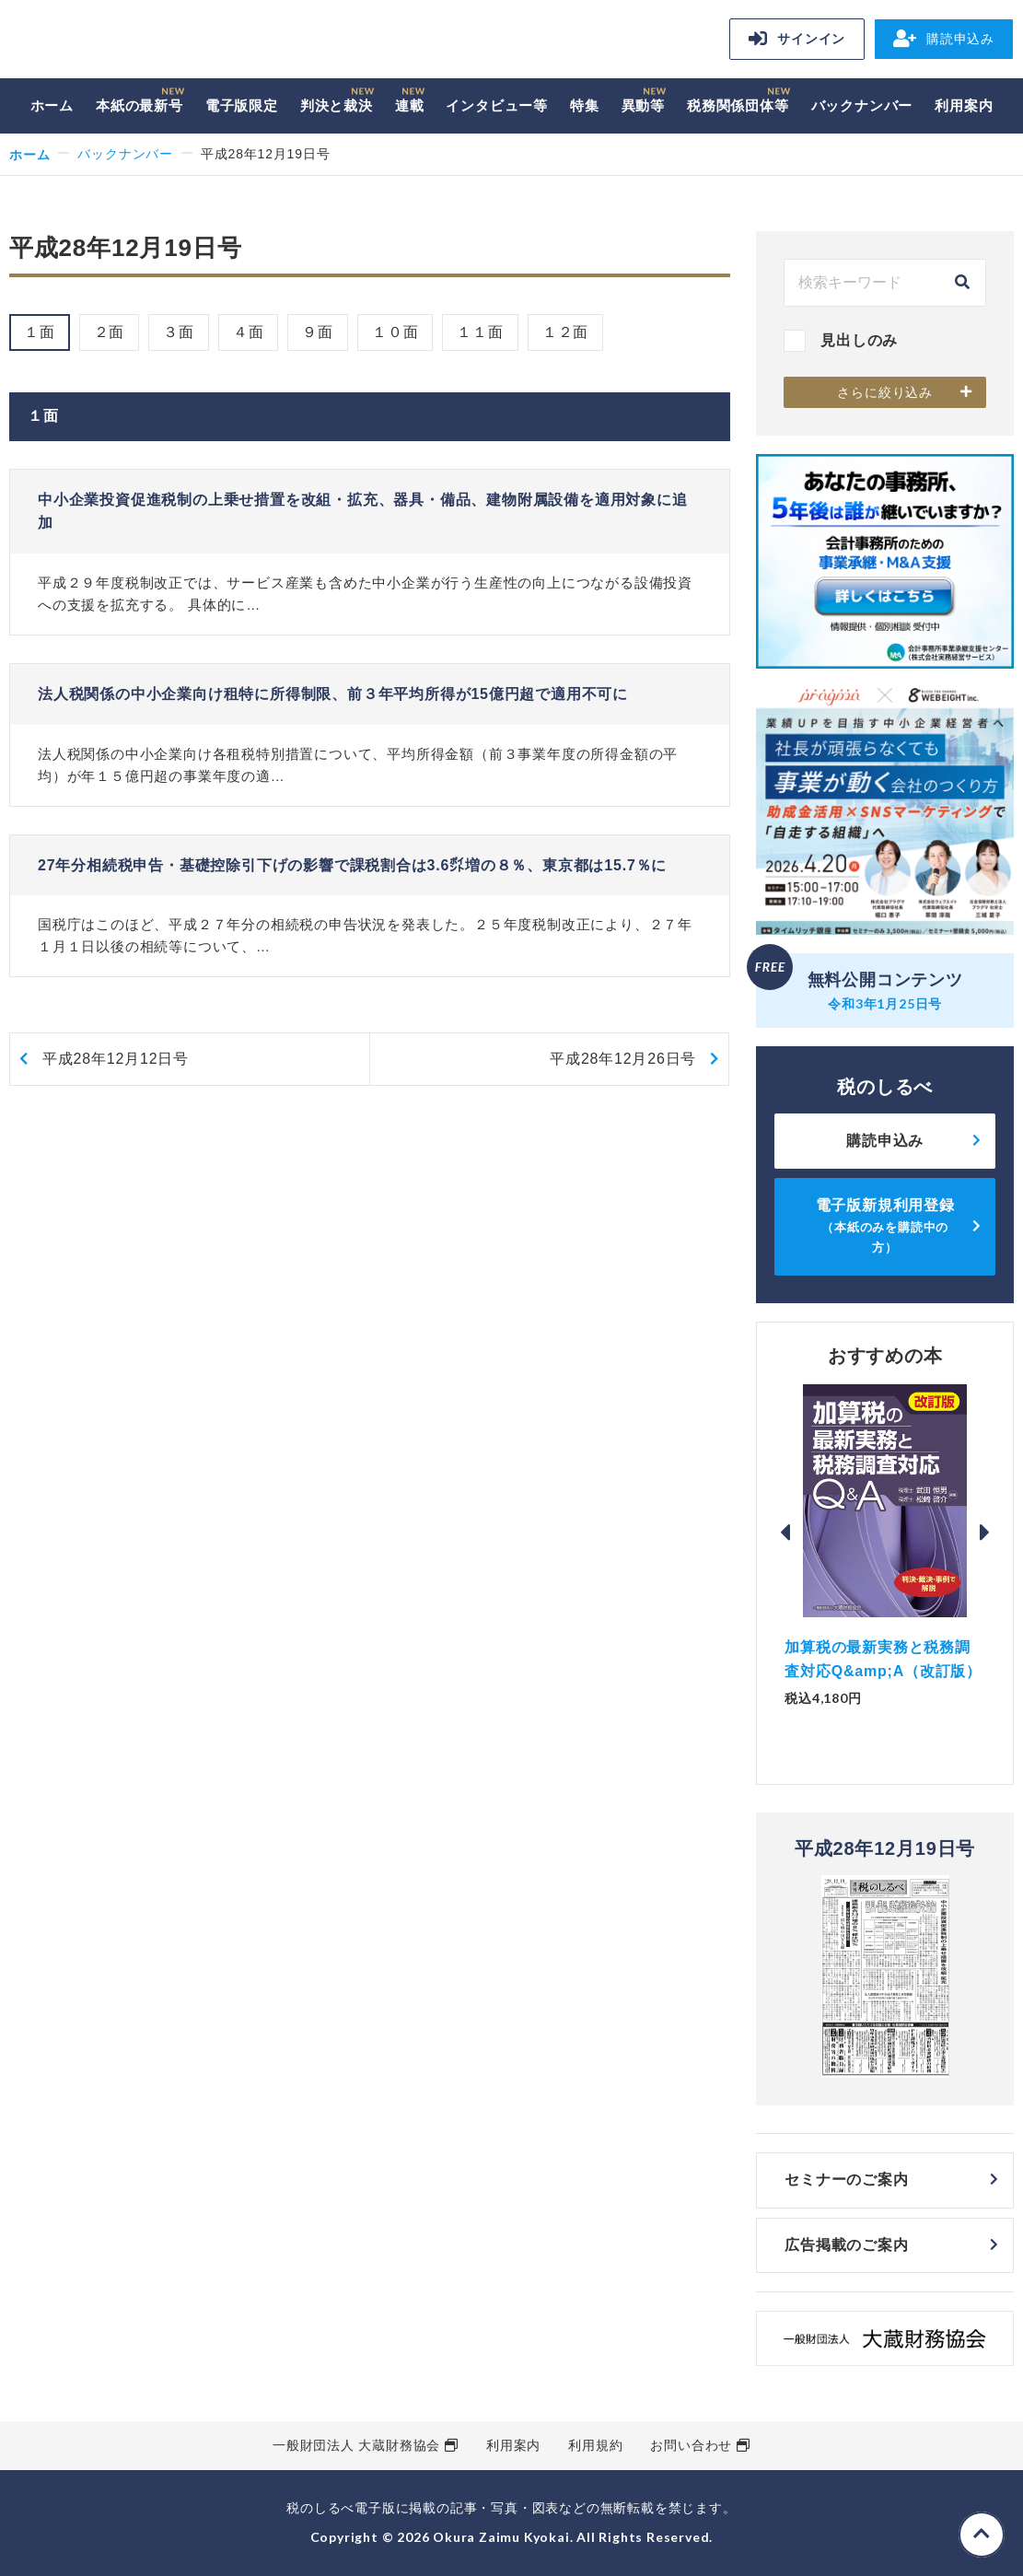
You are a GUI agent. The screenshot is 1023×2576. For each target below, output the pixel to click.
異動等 (643, 105)
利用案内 (964, 105)
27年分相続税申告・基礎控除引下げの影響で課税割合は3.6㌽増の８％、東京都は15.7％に (352, 865)
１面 (39, 332)
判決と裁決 (336, 105)
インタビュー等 (497, 105)
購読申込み (943, 38)
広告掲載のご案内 (846, 2245)
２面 (109, 332)
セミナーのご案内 (846, 2179)
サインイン (797, 38)
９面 (317, 332)
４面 (248, 332)
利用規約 (595, 2445)
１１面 (480, 332)
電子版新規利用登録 (885, 1225)
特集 (584, 105)
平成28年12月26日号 (623, 1059)
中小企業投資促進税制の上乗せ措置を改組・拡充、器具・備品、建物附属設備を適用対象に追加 (363, 511)
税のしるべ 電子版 (138, 42)
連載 (409, 105)
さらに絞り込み (885, 392)
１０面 (395, 332)
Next (985, 1532)
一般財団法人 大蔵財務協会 (356, 2445)
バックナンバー (862, 105)
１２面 (565, 332)
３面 (178, 332)
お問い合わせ (691, 2445)
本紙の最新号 (139, 105)
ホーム (52, 105)
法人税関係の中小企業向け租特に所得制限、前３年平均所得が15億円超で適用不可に (333, 694)
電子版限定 (241, 105)
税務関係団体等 (738, 105)
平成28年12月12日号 (115, 1059)
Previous (784, 1532)
